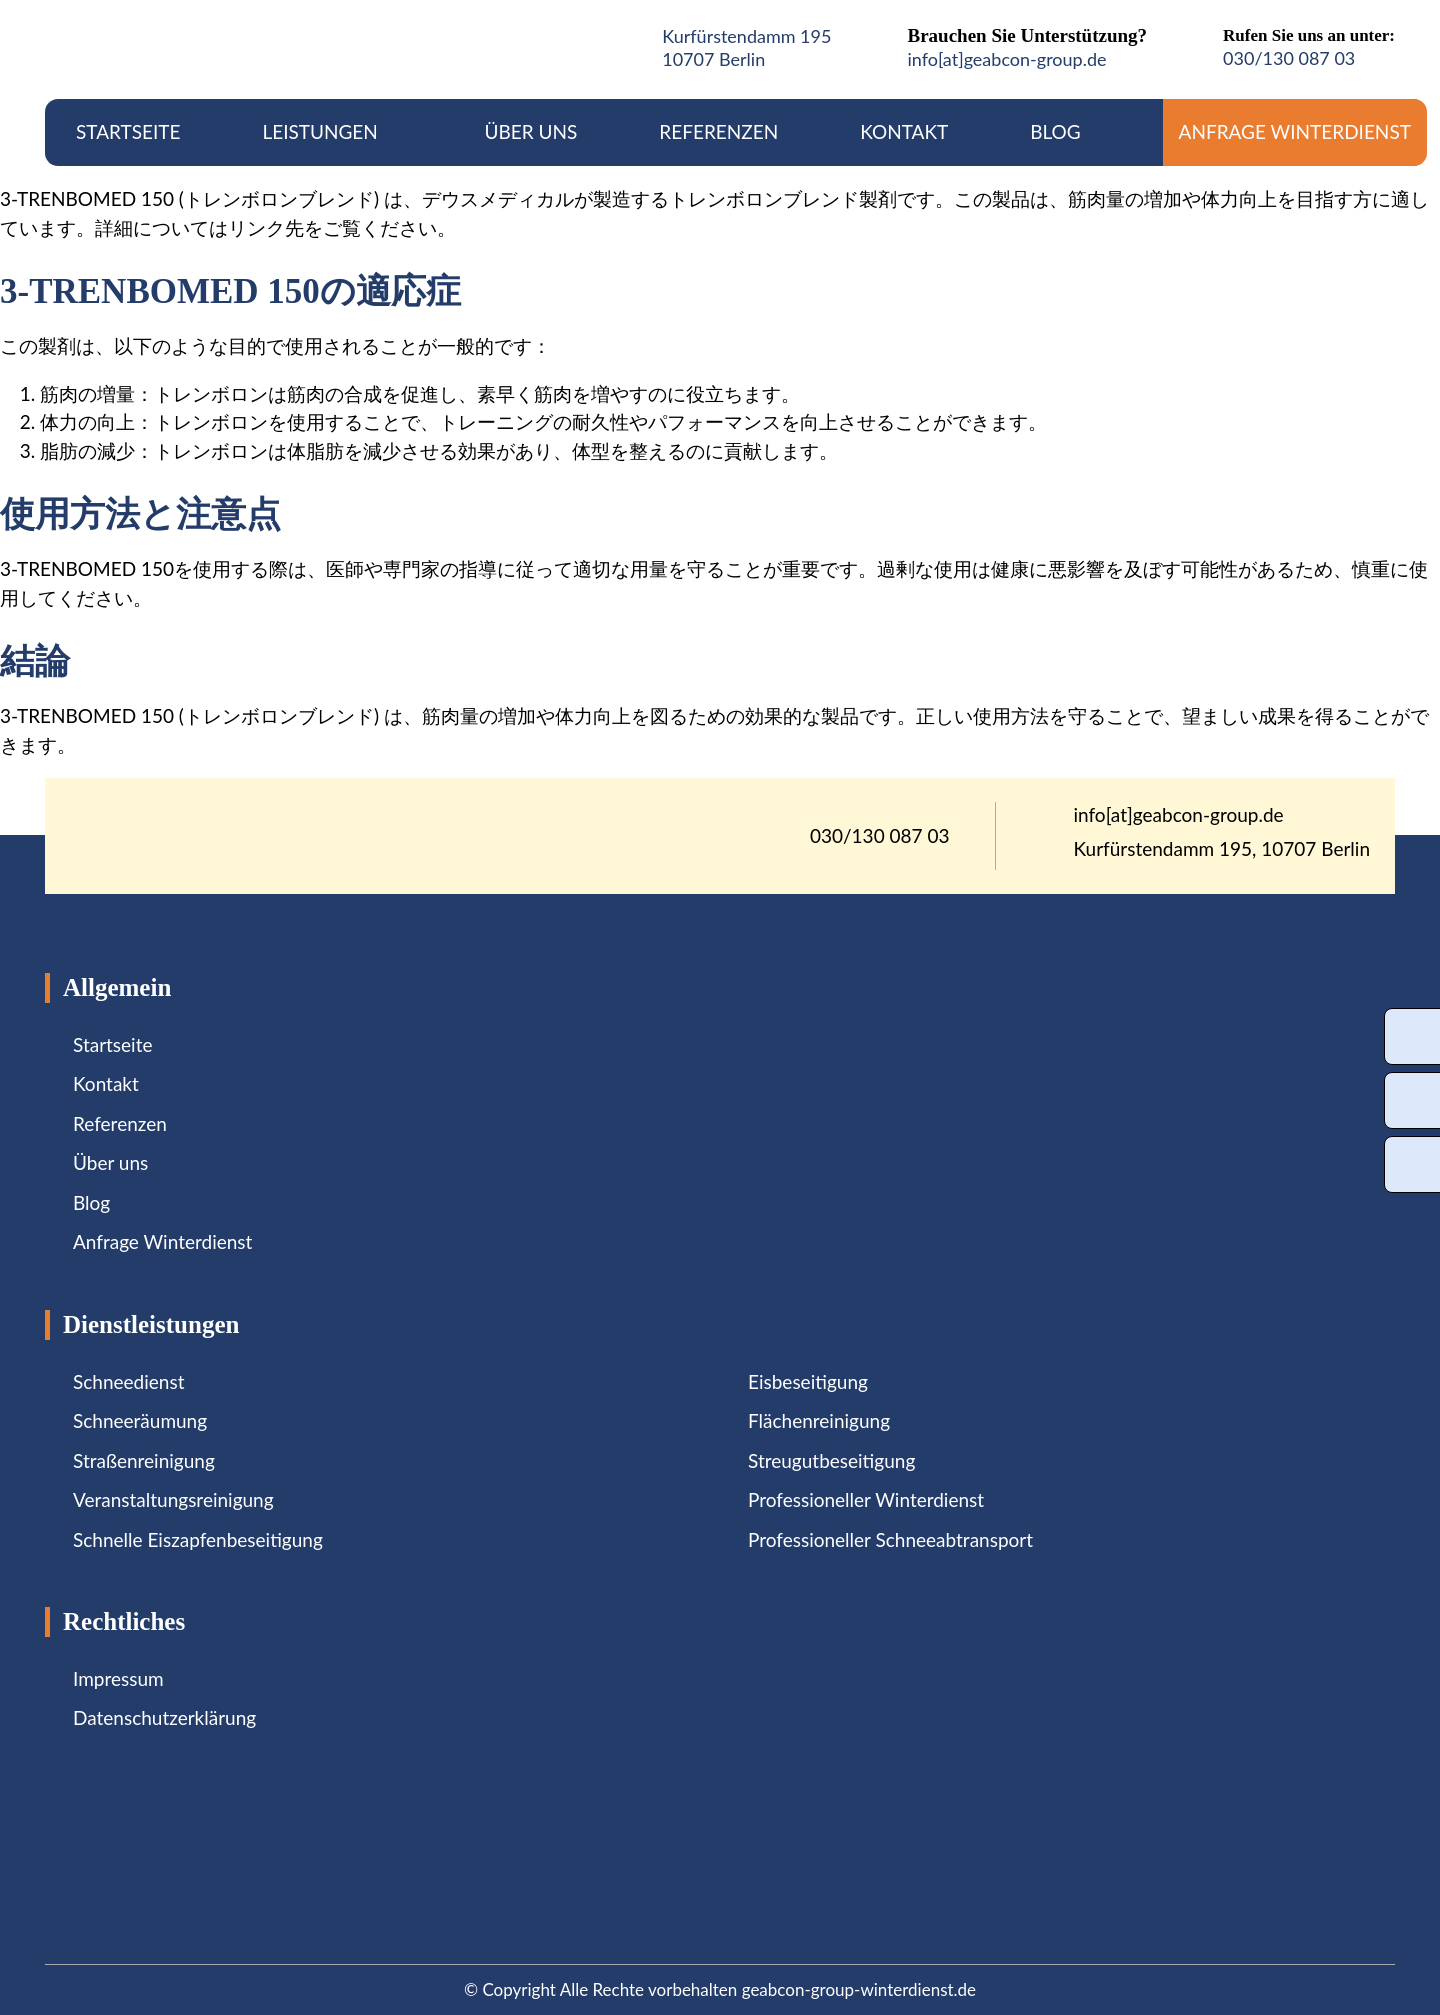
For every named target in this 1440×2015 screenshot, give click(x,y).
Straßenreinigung (144, 1460)
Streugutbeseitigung (831, 1460)
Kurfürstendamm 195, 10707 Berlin (1222, 849)
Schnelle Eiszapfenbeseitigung (198, 1539)
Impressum (118, 1678)
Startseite (128, 131)
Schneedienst (128, 1381)
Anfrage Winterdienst (1295, 131)
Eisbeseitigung (808, 1381)
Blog (1055, 131)
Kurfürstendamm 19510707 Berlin (746, 47)
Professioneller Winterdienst (866, 1499)
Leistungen (332, 131)
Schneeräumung (140, 1420)
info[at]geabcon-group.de (1006, 59)
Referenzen (718, 131)
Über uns (531, 131)
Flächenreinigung (819, 1420)
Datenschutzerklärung (164, 1717)
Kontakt (904, 131)
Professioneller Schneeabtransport (890, 1539)
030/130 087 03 (1289, 58)
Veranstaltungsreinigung (173, 1499)
